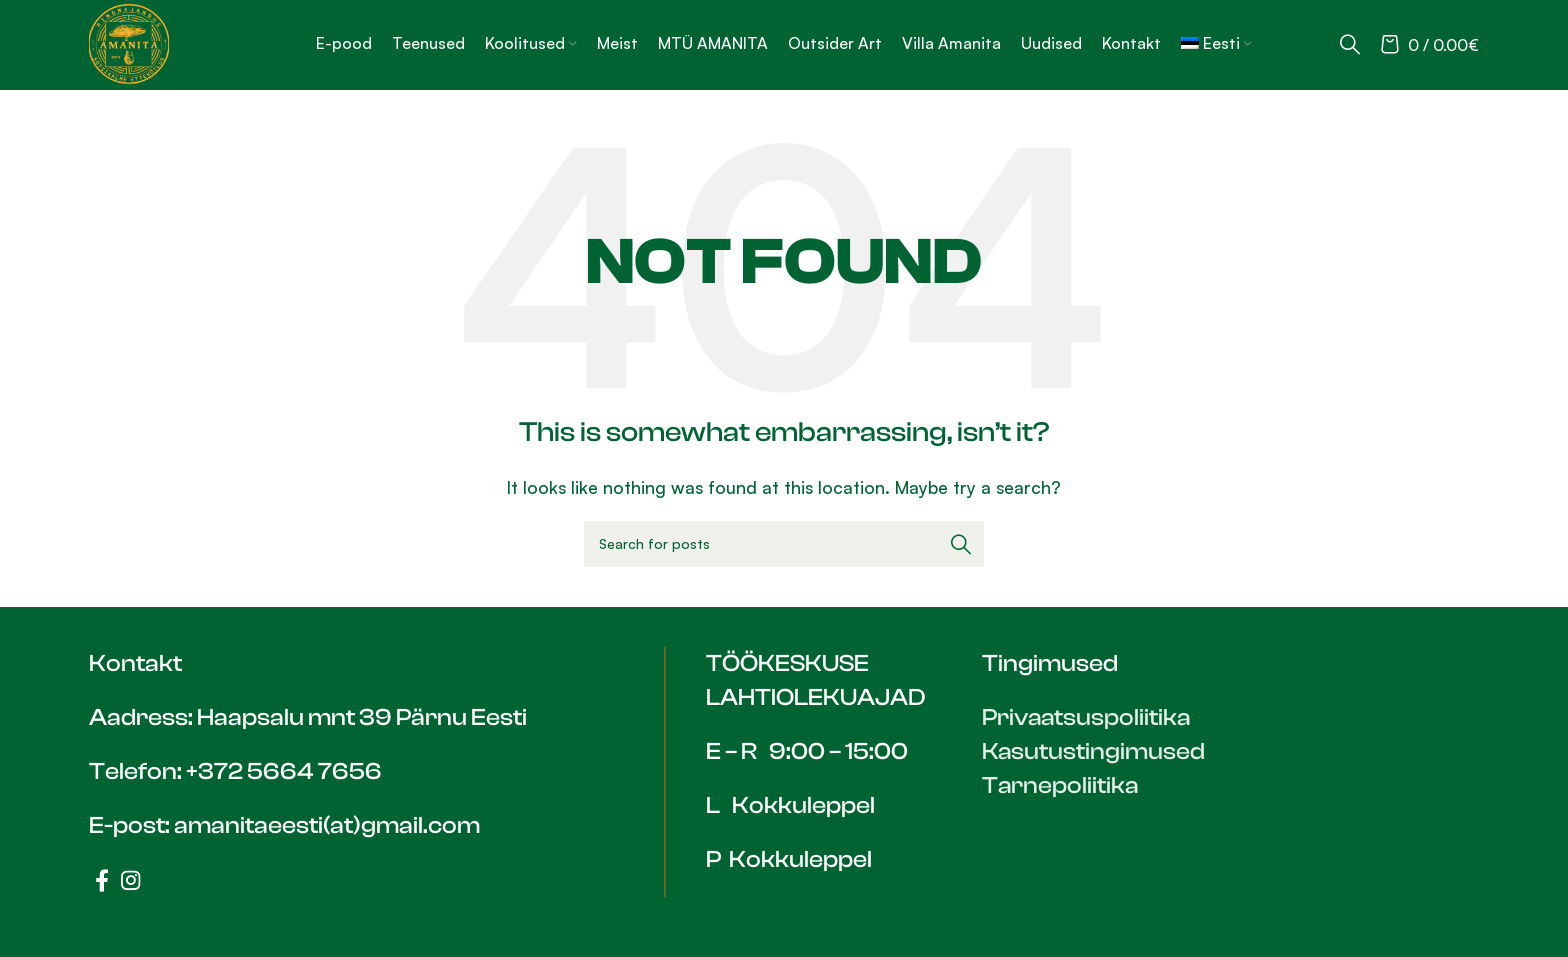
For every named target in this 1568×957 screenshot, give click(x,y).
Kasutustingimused (1094, 751)
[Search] (1350, 44)
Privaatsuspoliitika (1088, 717)
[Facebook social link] (102, 880)
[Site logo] (129, 42)
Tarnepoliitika (1061, 785)
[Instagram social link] (130, 880)
